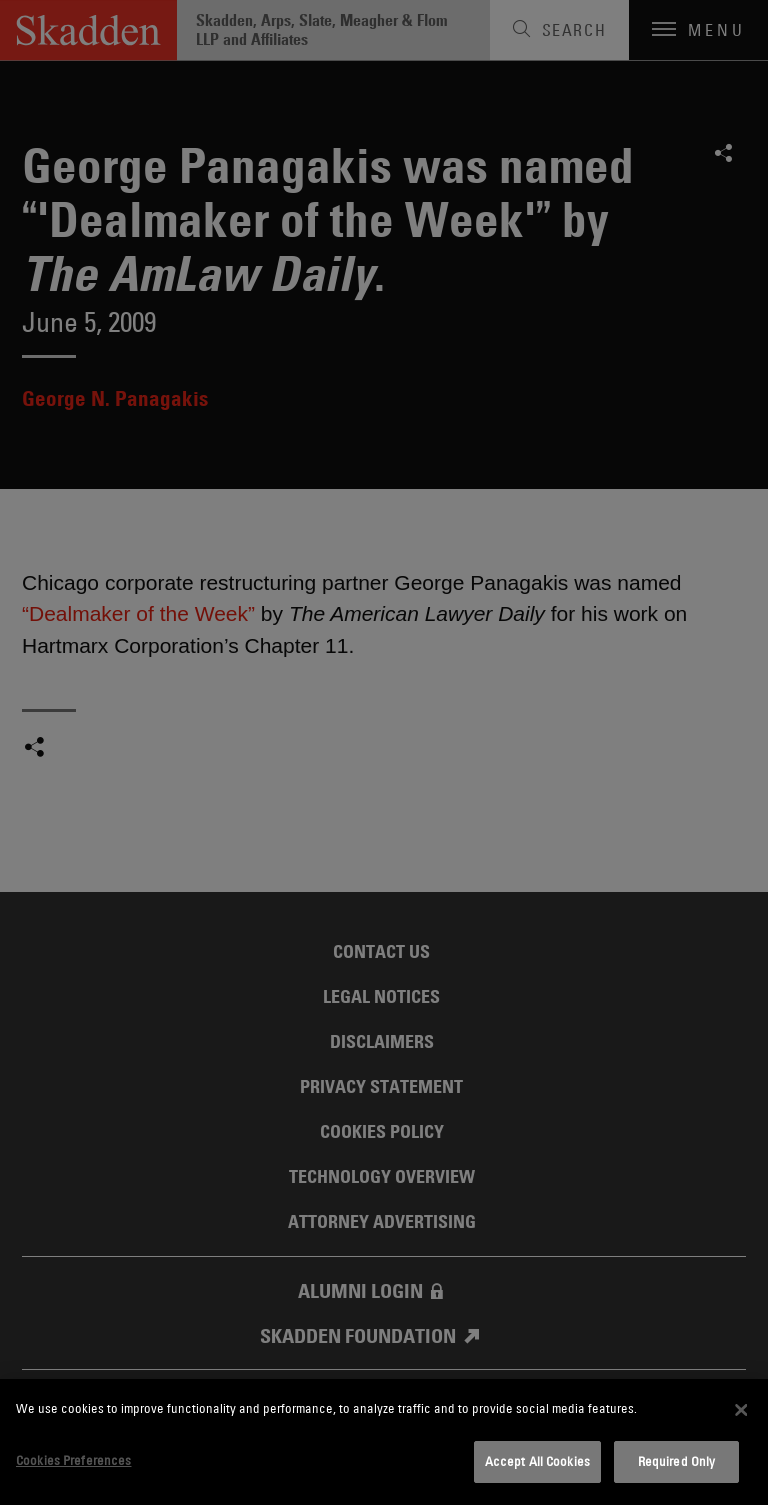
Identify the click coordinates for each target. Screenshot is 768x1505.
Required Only (677, 1461)
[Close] (741, 1410)
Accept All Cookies (537, 1461)
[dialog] (384, 1442)
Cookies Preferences (73, 1460)
